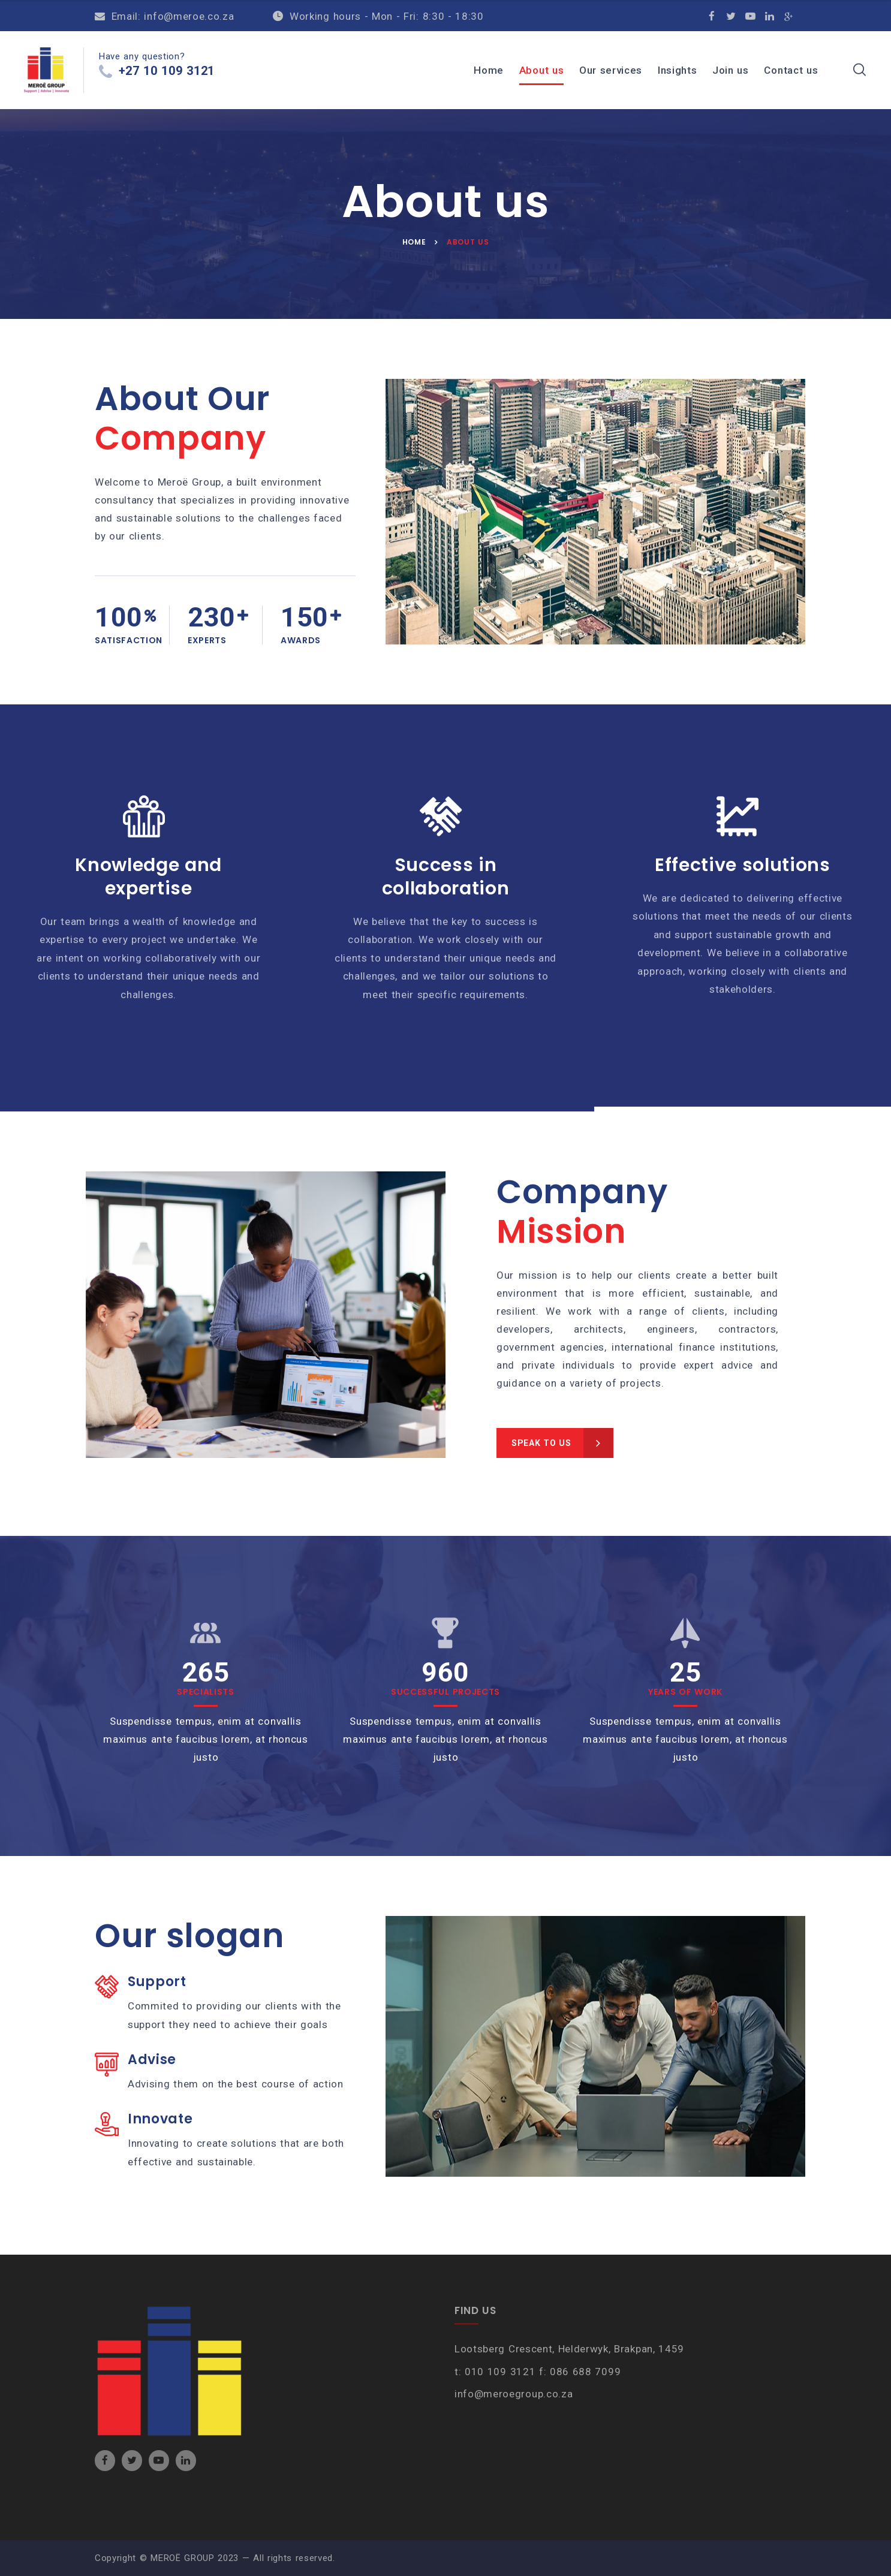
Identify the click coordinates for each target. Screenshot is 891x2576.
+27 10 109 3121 (167, 74)
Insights (677, 70)
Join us (730, 70)
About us (541, 70)
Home (489, 70)
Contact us (791, 70)
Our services (610, 70)
